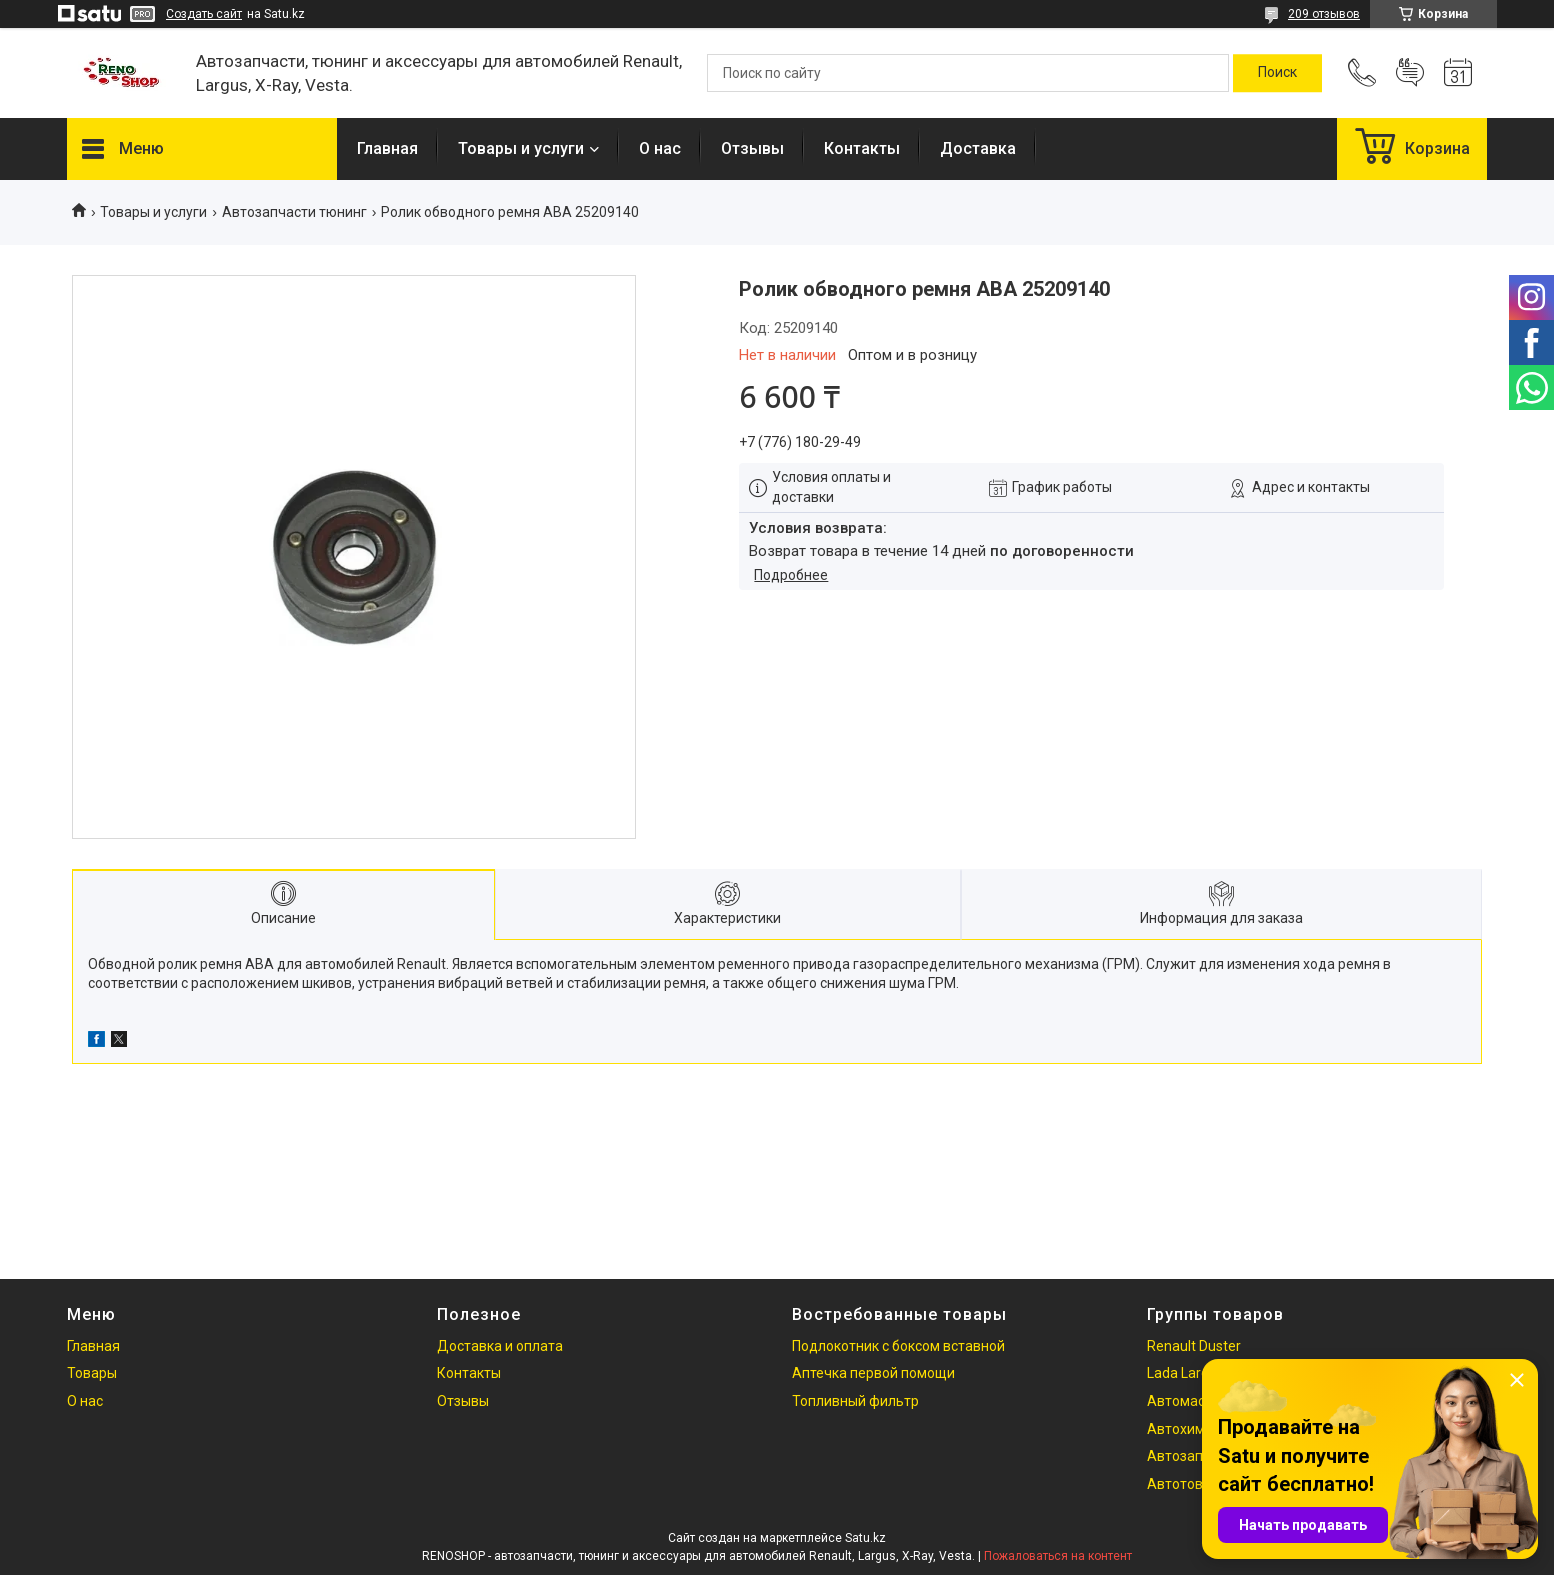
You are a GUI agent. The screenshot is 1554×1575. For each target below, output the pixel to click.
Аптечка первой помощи (873, 1373)
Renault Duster (1194, 1346)
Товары (92, 1373)
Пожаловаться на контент (1058, 1556)
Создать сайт (204, 14)
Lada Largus (1185, 1373)
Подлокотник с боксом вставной (898, 1346)
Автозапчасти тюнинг (294, 212)
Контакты (862, 148)
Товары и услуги (521, 148)
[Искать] (1277, 73)
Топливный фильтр (855, 1401)
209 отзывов (1324, 14)
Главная (387, 148)
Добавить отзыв (1410, 73)
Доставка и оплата (500, 1346)
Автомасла (1184, 1401)
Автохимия (1184, 1429)
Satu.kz (865, 1538)
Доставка (978, 148)
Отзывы (752, 148)
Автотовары (1188, 1484)
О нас (660, 148)
